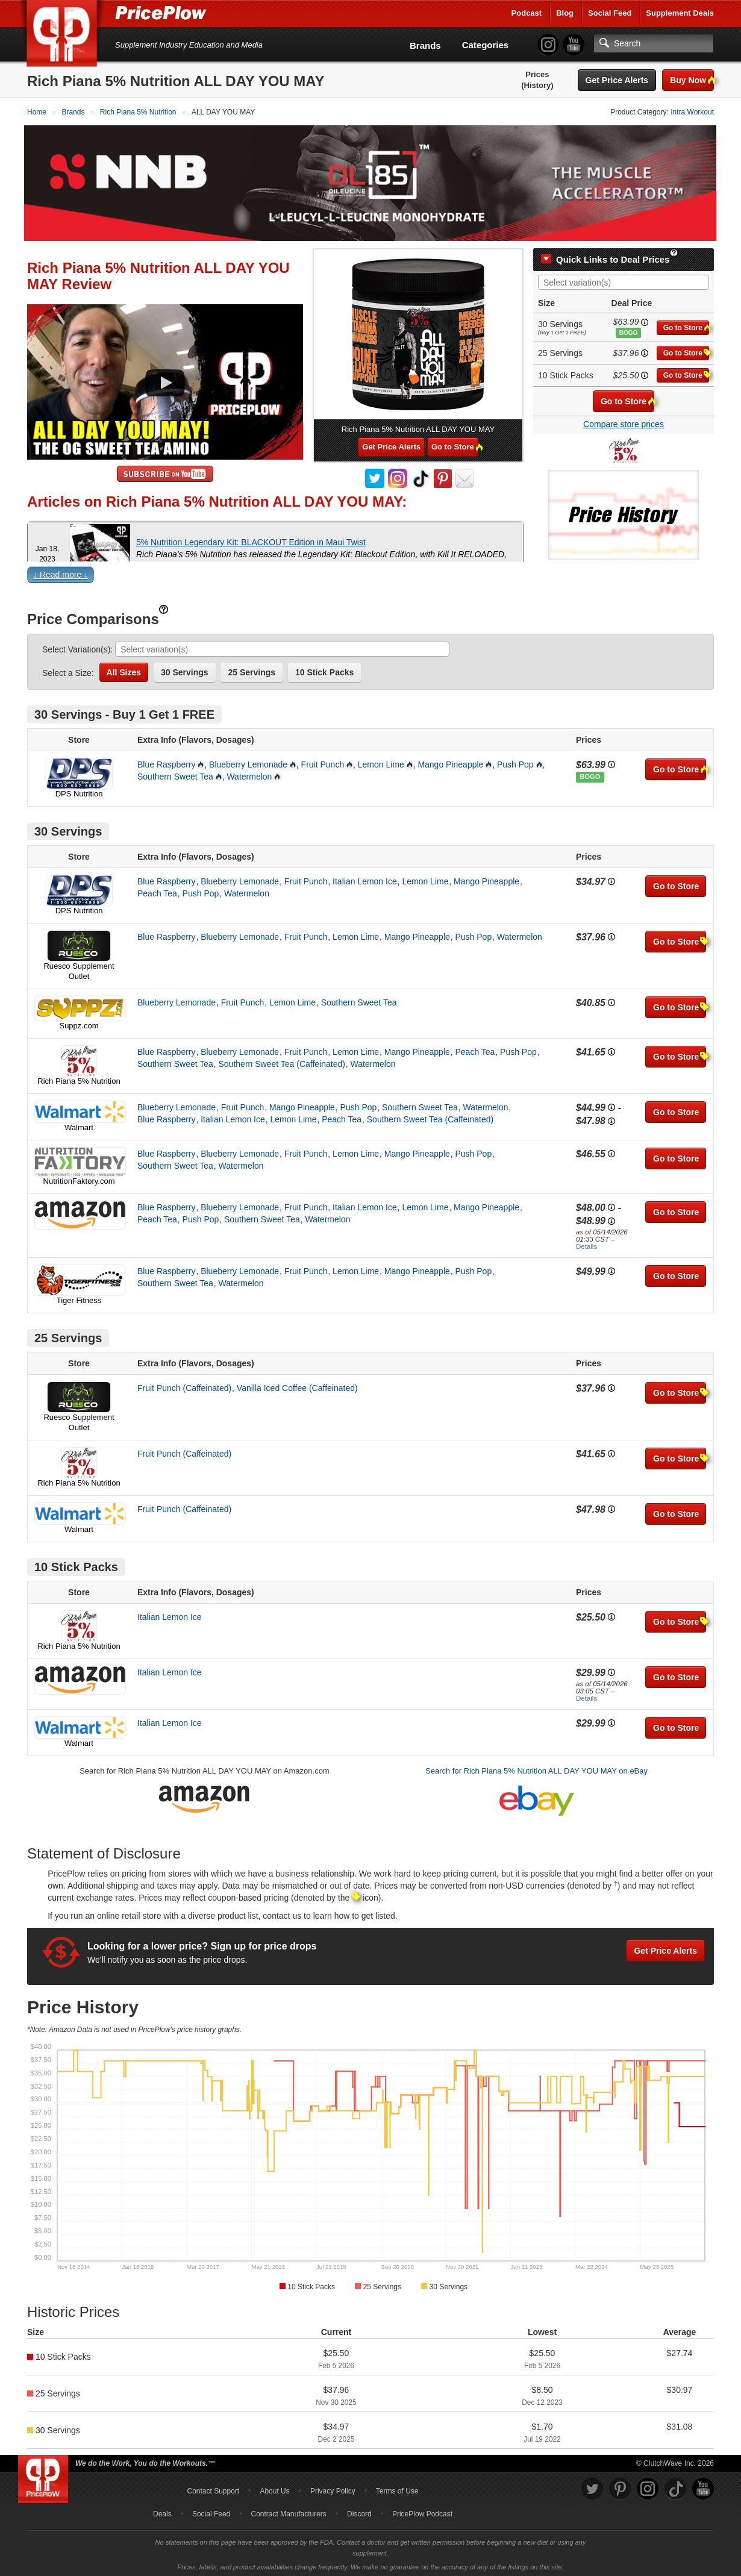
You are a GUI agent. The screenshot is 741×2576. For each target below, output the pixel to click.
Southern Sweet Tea (175, 773)
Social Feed (609, 12)
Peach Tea (157, 890)
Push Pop (515, 761)
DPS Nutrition (79, 790)
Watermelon (249, 773)
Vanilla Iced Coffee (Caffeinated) (297, 1385)
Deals (162, 2511)
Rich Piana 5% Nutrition (78, 1078)
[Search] (653, 43)
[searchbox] (626, 280)
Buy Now (692, 80)
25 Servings (251, 669)
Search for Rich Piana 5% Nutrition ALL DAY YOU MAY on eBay (536, 1767)
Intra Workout (692, 112)
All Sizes (124, 669)
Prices (537, 74)
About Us (274, 2488)
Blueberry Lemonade (248, 761)
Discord (359, 2511)
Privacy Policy (332, 2488)
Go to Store (686, 324)
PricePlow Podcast (422, 2511)
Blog (565, 12)
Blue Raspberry (166, 761)
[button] (370, 574)
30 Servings (184, 669)
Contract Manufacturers (288, 2511)
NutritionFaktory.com (79, 1178)
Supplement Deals (680, 12)
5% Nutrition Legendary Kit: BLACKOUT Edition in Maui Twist (251, 539)
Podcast (526, 12)
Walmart (78, 1124)
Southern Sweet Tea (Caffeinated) (282, 1061)
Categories (485, 45)
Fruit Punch (323, 761)
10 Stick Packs (324, 669)
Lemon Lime (381, 761)
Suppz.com (78, 1022)
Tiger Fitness (79, 1297)
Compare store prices (623, 421)
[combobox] (623, 279)
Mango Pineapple (450, 761)
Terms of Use (397, 2488)
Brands (425, 45)
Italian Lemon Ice (365, 878)
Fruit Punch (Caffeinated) (184, 1385)
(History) (537, 85)
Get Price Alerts (617, 80)
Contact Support (213, 2488)
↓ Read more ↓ (60, 572)
